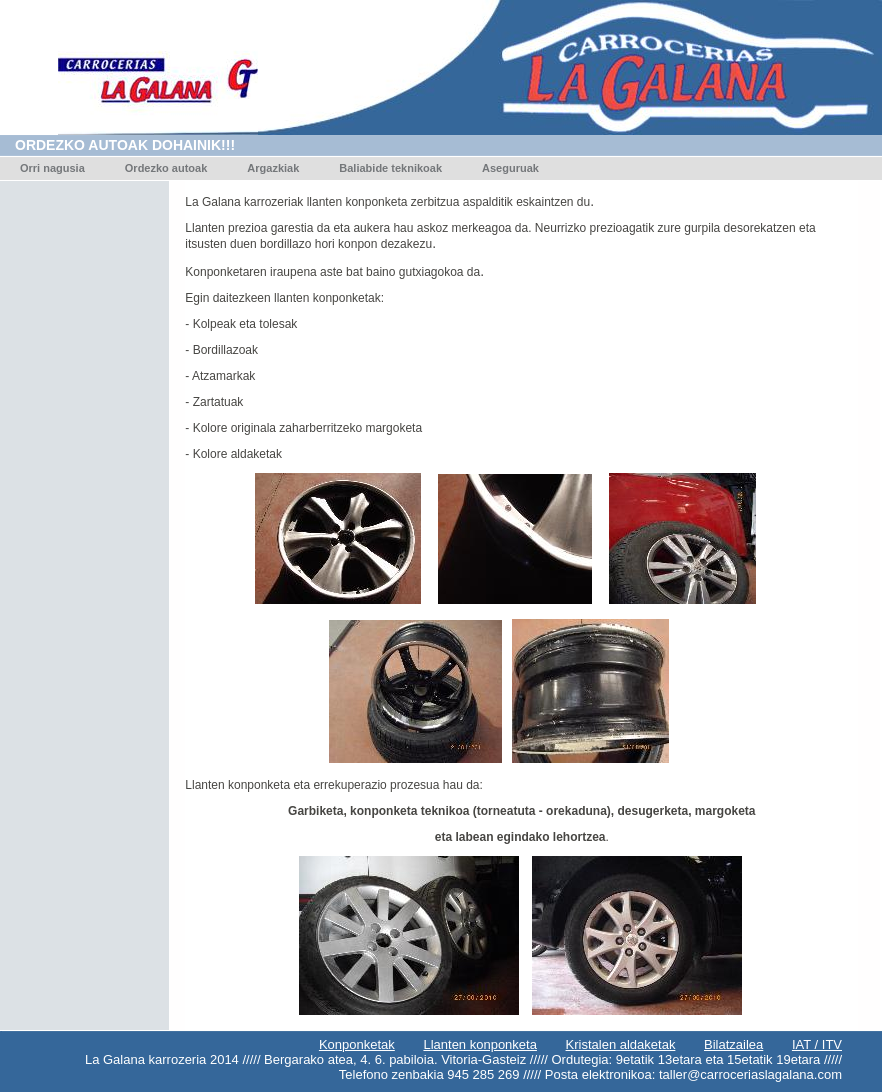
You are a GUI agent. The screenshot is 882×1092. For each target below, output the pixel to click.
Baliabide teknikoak (390, 168)
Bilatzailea (733, 1044)
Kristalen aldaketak (621, 1044)
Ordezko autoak (166, 168)
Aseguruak (510, 168)
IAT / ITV (817, 1044)
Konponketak (357, 1044)
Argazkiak (273, 168)
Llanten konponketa (479, 1044)
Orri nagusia (52, 168)
